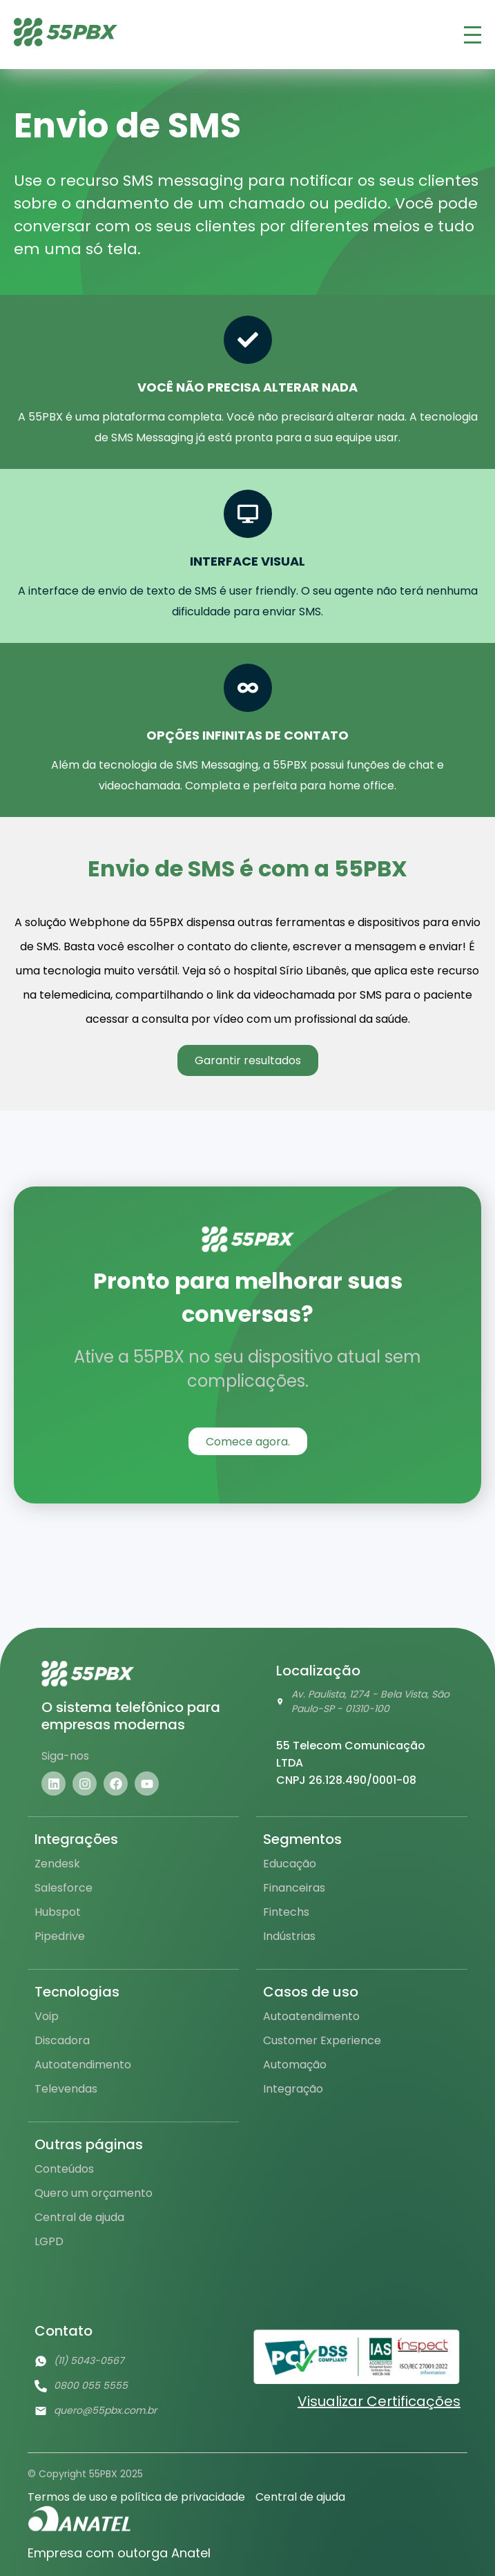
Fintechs (286, 1912)
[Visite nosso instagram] (84, 1783)
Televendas (66, 2089)
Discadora (62, 2040)
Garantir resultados (248, 1060)
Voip (47, 2016)
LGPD (49, 2241)
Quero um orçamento (94, 2193)
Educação (289, 1864)
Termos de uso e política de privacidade (136, 2497)
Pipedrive (60, 1936)
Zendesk (57, 1864)
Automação (295, 2065)
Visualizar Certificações (379, 2401)
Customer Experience (322, 2040)
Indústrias (289, 1936)
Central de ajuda (79, 2217)
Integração (293, 2089)
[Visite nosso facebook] (116, 1783)
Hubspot (58, 1912)
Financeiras (294, 1888)
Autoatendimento (83, 2065)
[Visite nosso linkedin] (53, 1783)
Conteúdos (64, 2169)
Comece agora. (248, 1442)
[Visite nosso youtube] (147, 1783)
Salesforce (64, 1888)
